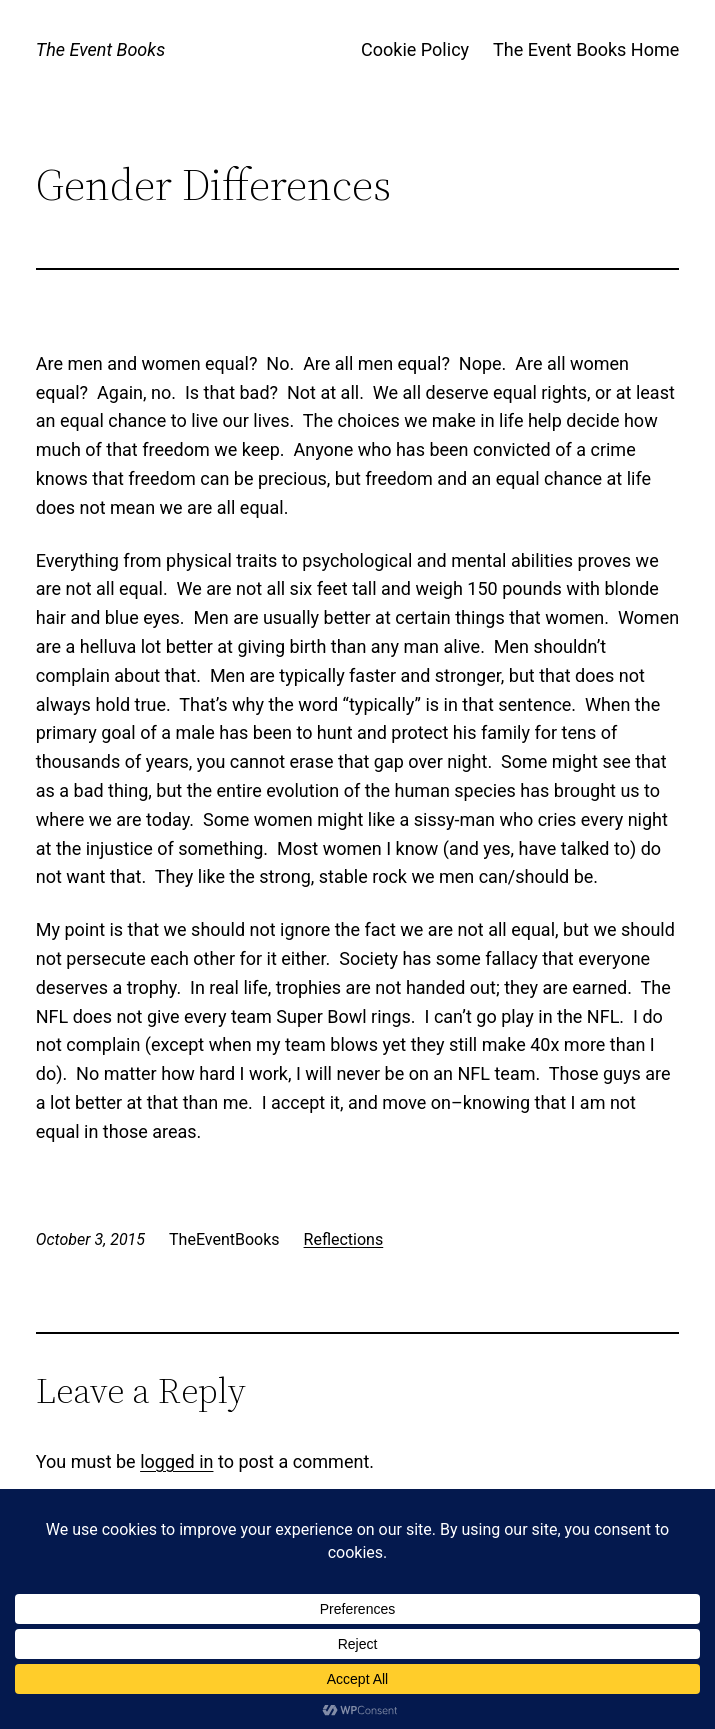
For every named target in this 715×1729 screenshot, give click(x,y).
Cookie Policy (415, 49)
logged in (176, 1461)
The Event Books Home (586, 49)
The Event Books (100, 49)
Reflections (344, 1239)
